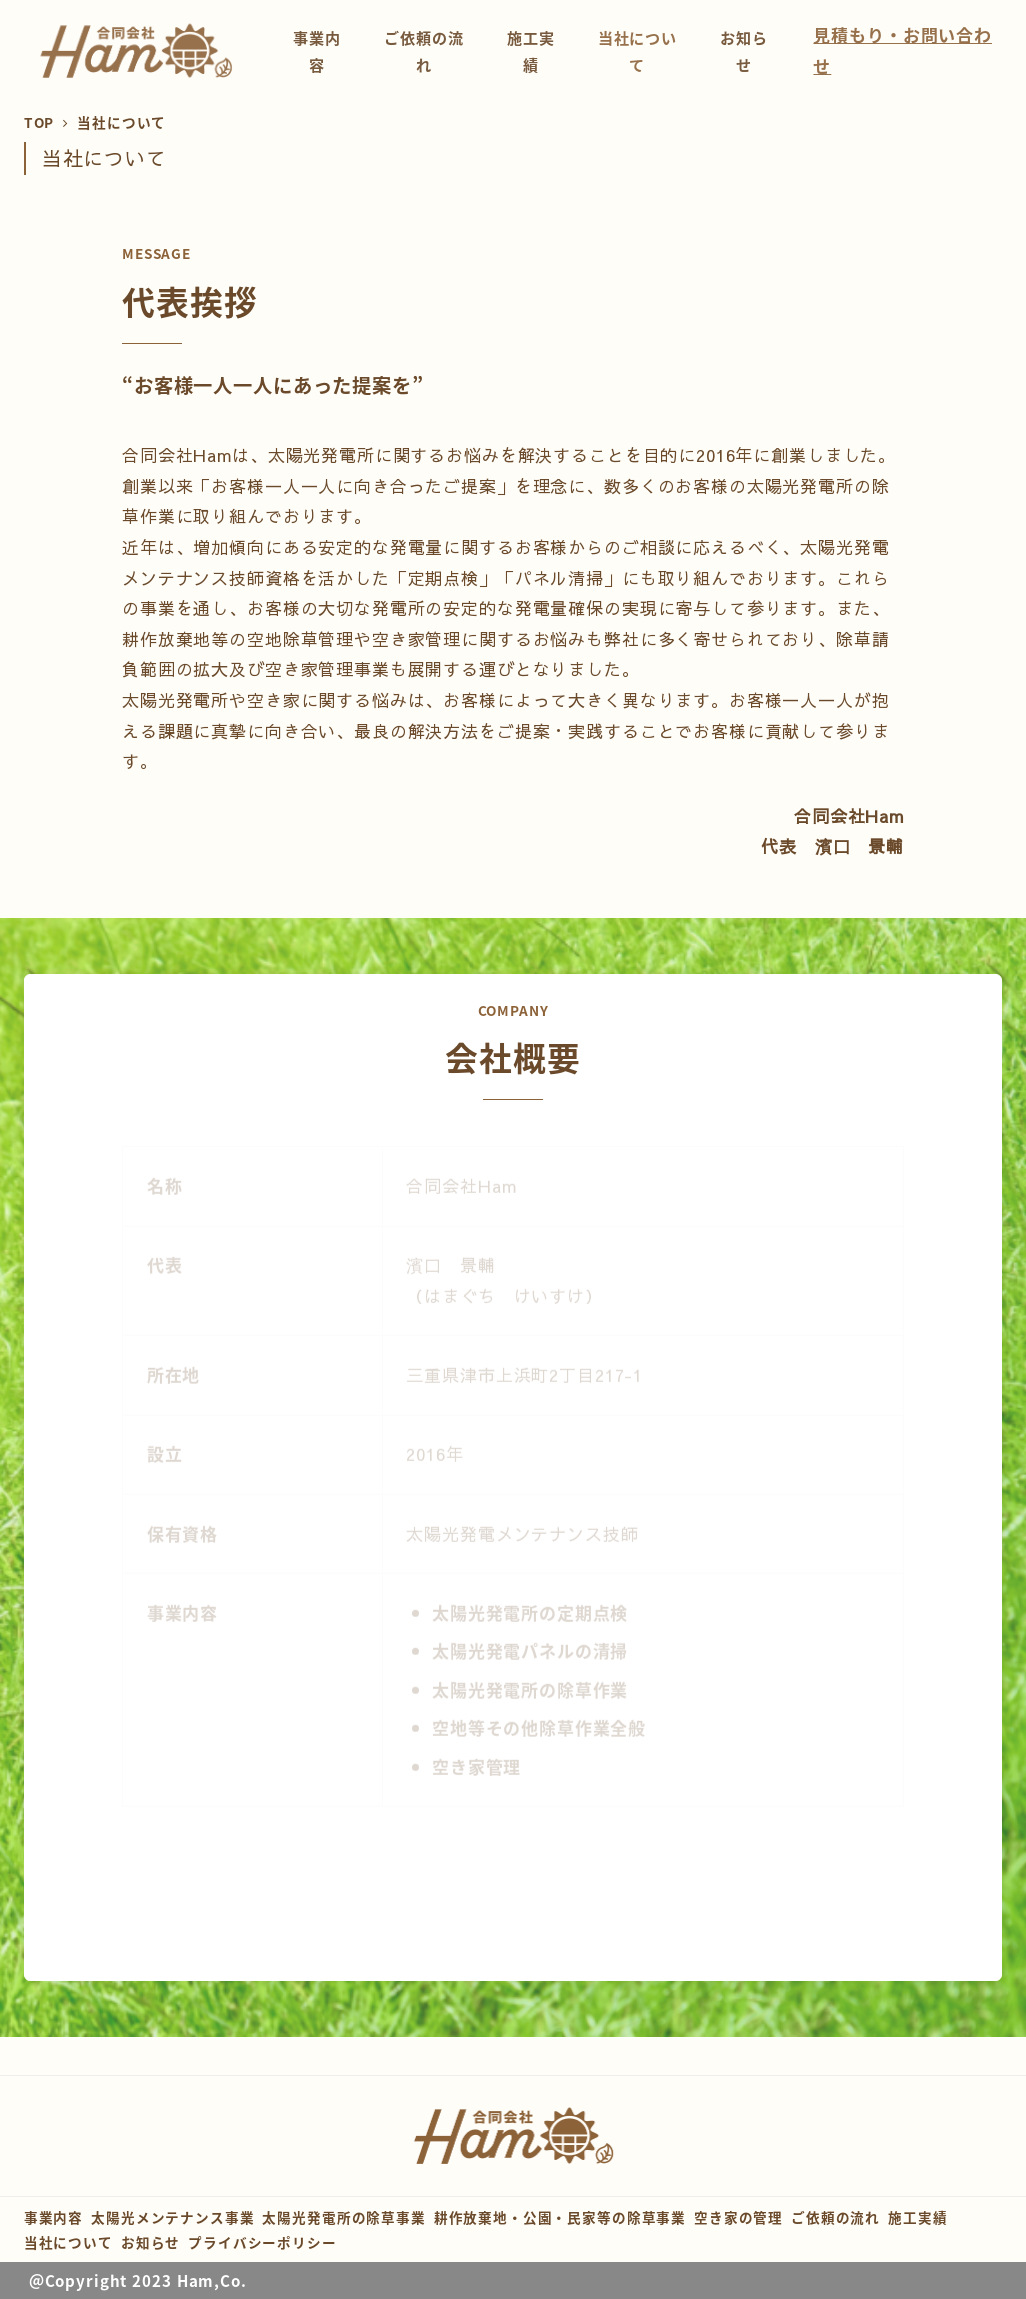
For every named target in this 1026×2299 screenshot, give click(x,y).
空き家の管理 (738, 2217)
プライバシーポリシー (262, 2242)
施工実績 (917, 2217)
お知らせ (150, 2242)
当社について (68, 2242)
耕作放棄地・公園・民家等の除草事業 (560, 2217)
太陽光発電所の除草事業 (343, 2217)
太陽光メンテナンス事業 (172, 2217)
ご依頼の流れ (835, 2217)
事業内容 (53, 2217)
